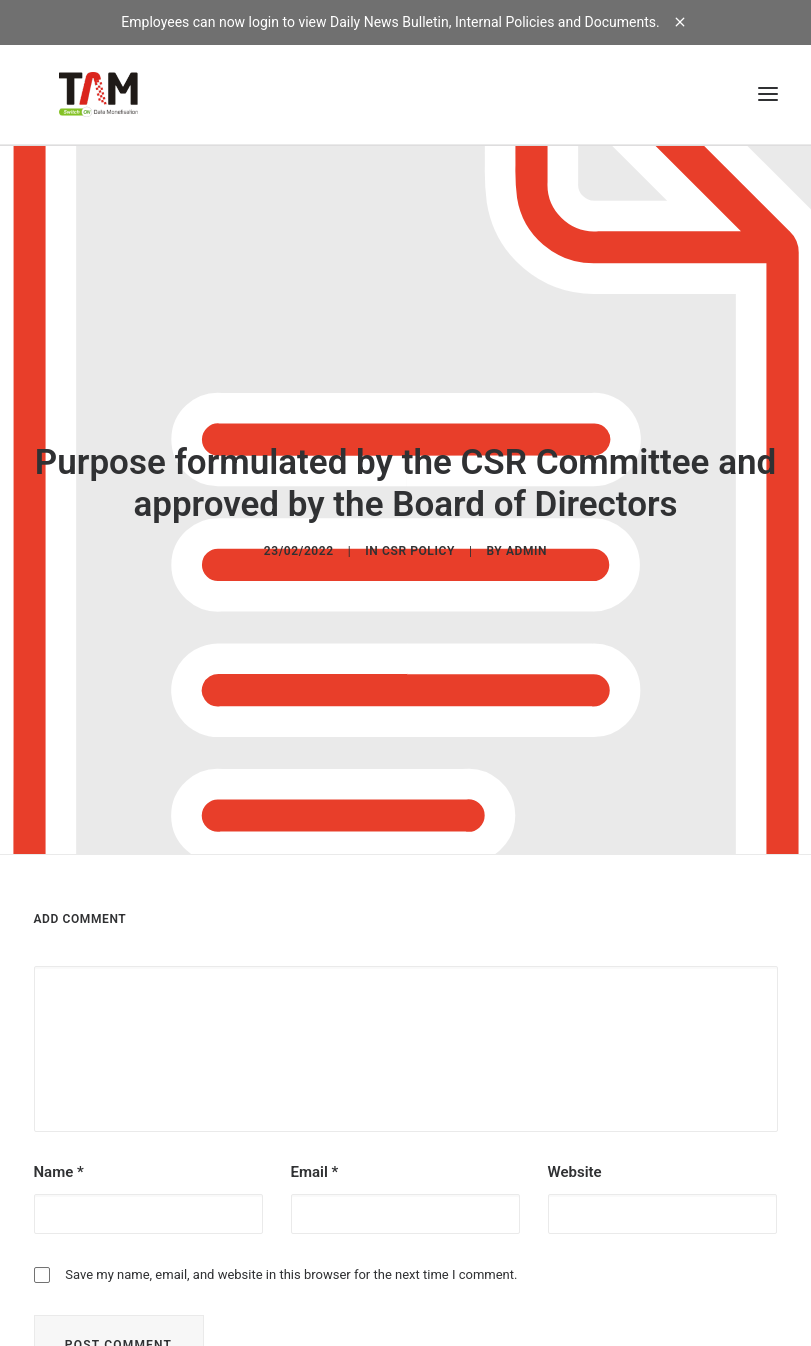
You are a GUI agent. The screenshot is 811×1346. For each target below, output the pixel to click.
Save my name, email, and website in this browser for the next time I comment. (291, 1265)
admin (526, 546)
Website (575, 1163)
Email (315, 1163)
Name (59, 1163)
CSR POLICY (418, 546)
